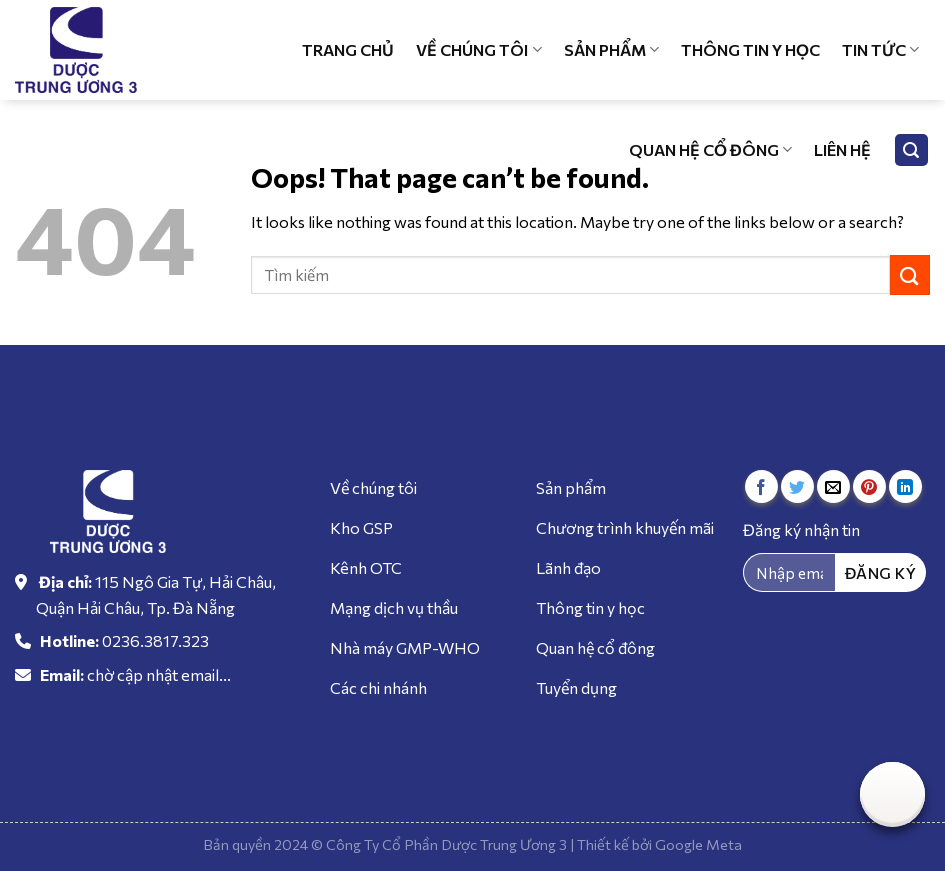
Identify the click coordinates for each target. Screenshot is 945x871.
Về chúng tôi (478, 50)
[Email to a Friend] (833, 486)
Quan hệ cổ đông (710, 150)
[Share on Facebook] (761, 486)
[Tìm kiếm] (912, 150)
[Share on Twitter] (797, 486)
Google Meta (698, 844)
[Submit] (910, 274)
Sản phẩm (611, 50)
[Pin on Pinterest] (869, 486)
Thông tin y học (750, 49)
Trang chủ (348, 49)
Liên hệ (842, 149)
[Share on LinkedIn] (905, 486)
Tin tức (880, 50)
